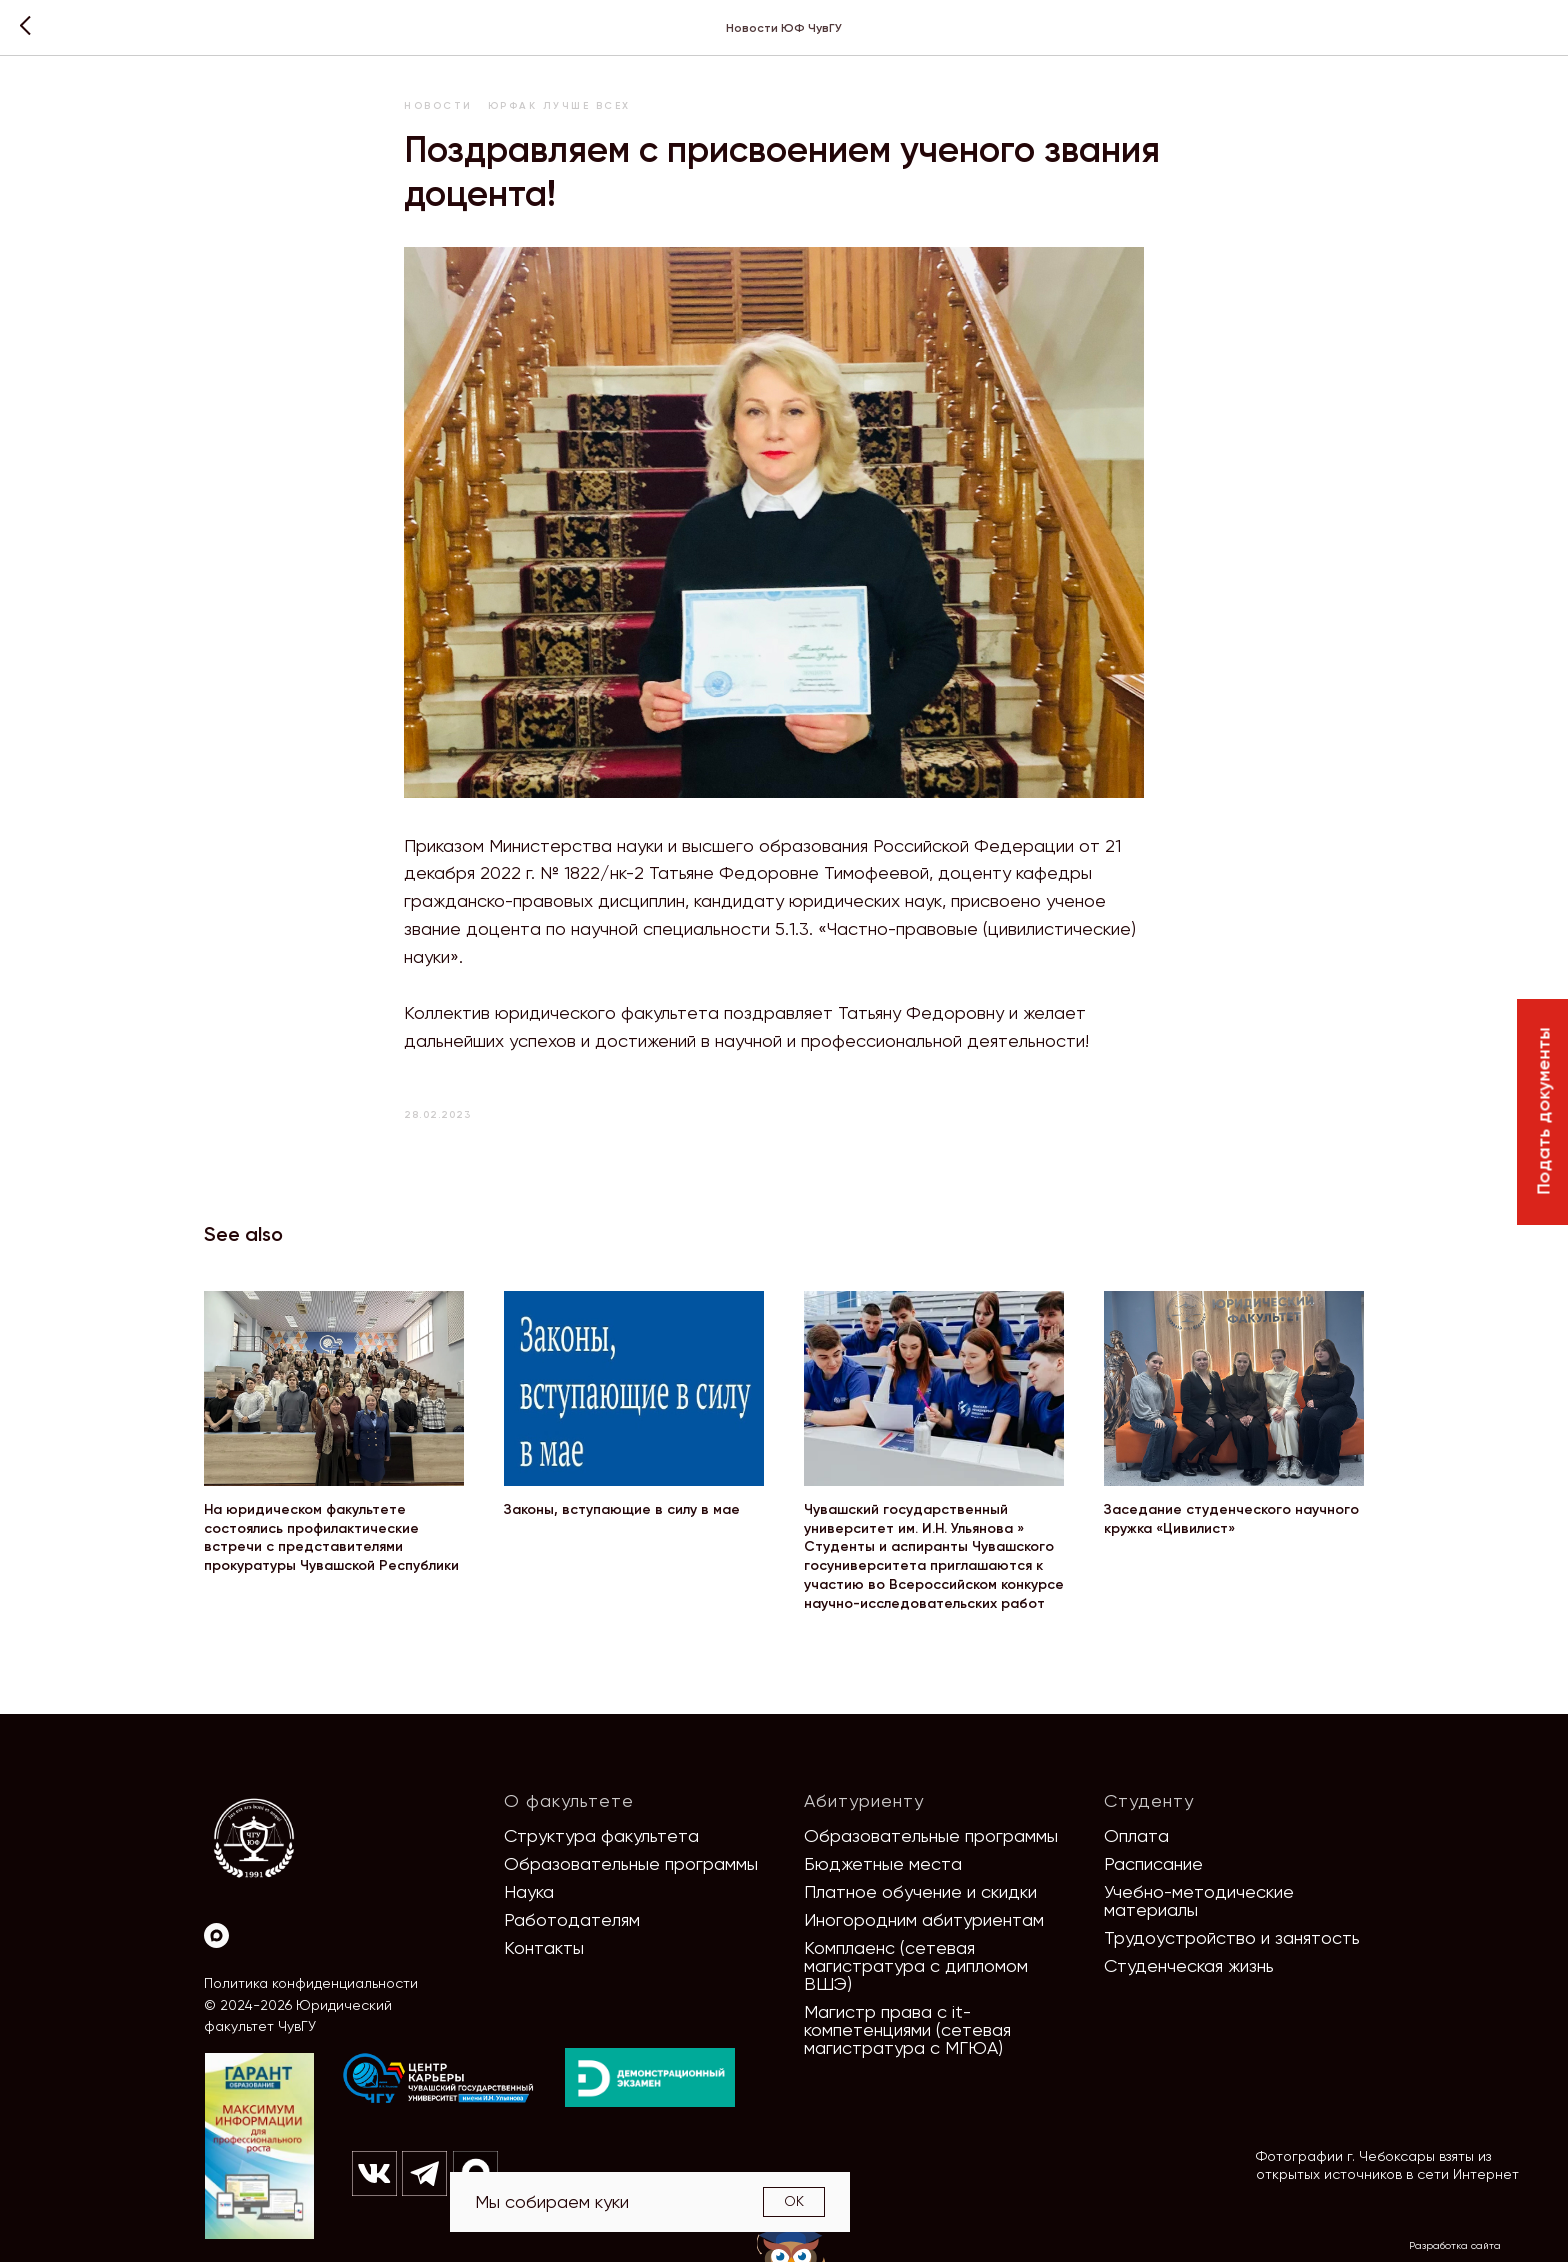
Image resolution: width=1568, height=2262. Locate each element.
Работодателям (572, 1919)
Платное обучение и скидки (920, 1891)
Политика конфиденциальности (311, 1983)
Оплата (1136, 1835)
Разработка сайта (1455, 2245)
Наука (529, 1891)
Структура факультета (601, 1835)
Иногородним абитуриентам (924, 1919)
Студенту (1149, 1800)
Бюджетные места (883, 1863)
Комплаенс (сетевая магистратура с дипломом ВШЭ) (916, 1965)
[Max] (216, 1935)
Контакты (544, 1947)
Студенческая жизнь (1189, 1965)
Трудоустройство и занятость (1232, 1937)
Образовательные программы (631, 1863)
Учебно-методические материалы (1199, 1900)
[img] (439, 2079)
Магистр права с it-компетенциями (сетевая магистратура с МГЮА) (907, 2029)
